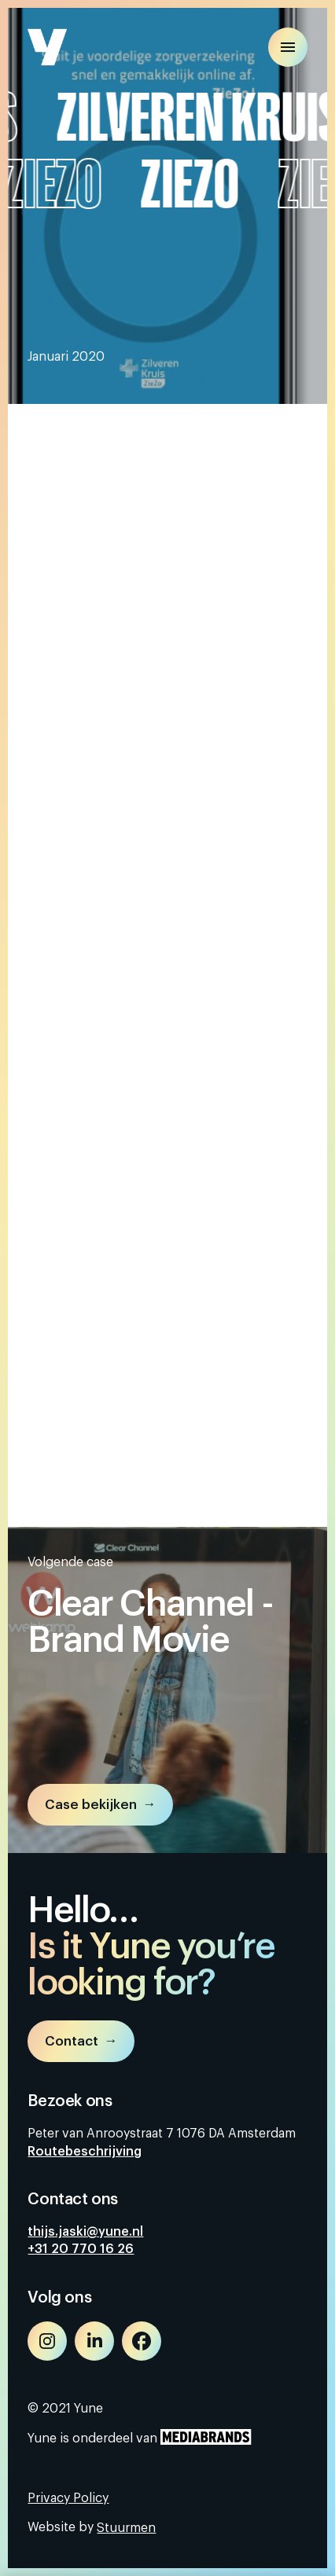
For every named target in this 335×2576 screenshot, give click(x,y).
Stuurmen (126, 2528)
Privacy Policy (68, 2498)
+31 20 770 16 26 (81, 2249)
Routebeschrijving (85, 2151)
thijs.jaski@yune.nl (85, 2232)
